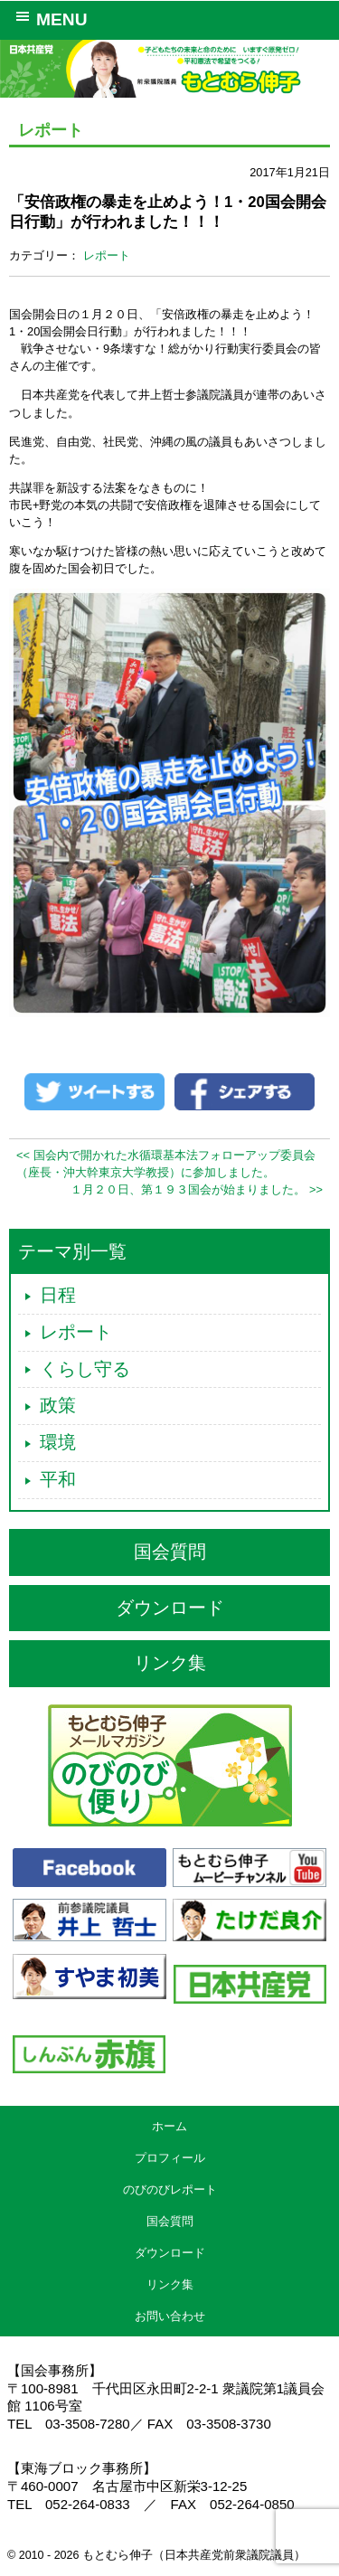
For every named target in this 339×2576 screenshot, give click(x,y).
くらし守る (85, 1369)
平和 (58, 1479)
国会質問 (170, 1552)
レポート (106, 255)
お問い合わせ (170, 2316)
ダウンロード (170, 1608)
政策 (58, 1405)
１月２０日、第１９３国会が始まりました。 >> (197, 1189)
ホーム (169, 2126)
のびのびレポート (170, 2189)
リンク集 (170, 1663)
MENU (48, 18)
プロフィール (170, 2158)
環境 (58, 1442)
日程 (58, 1295)
